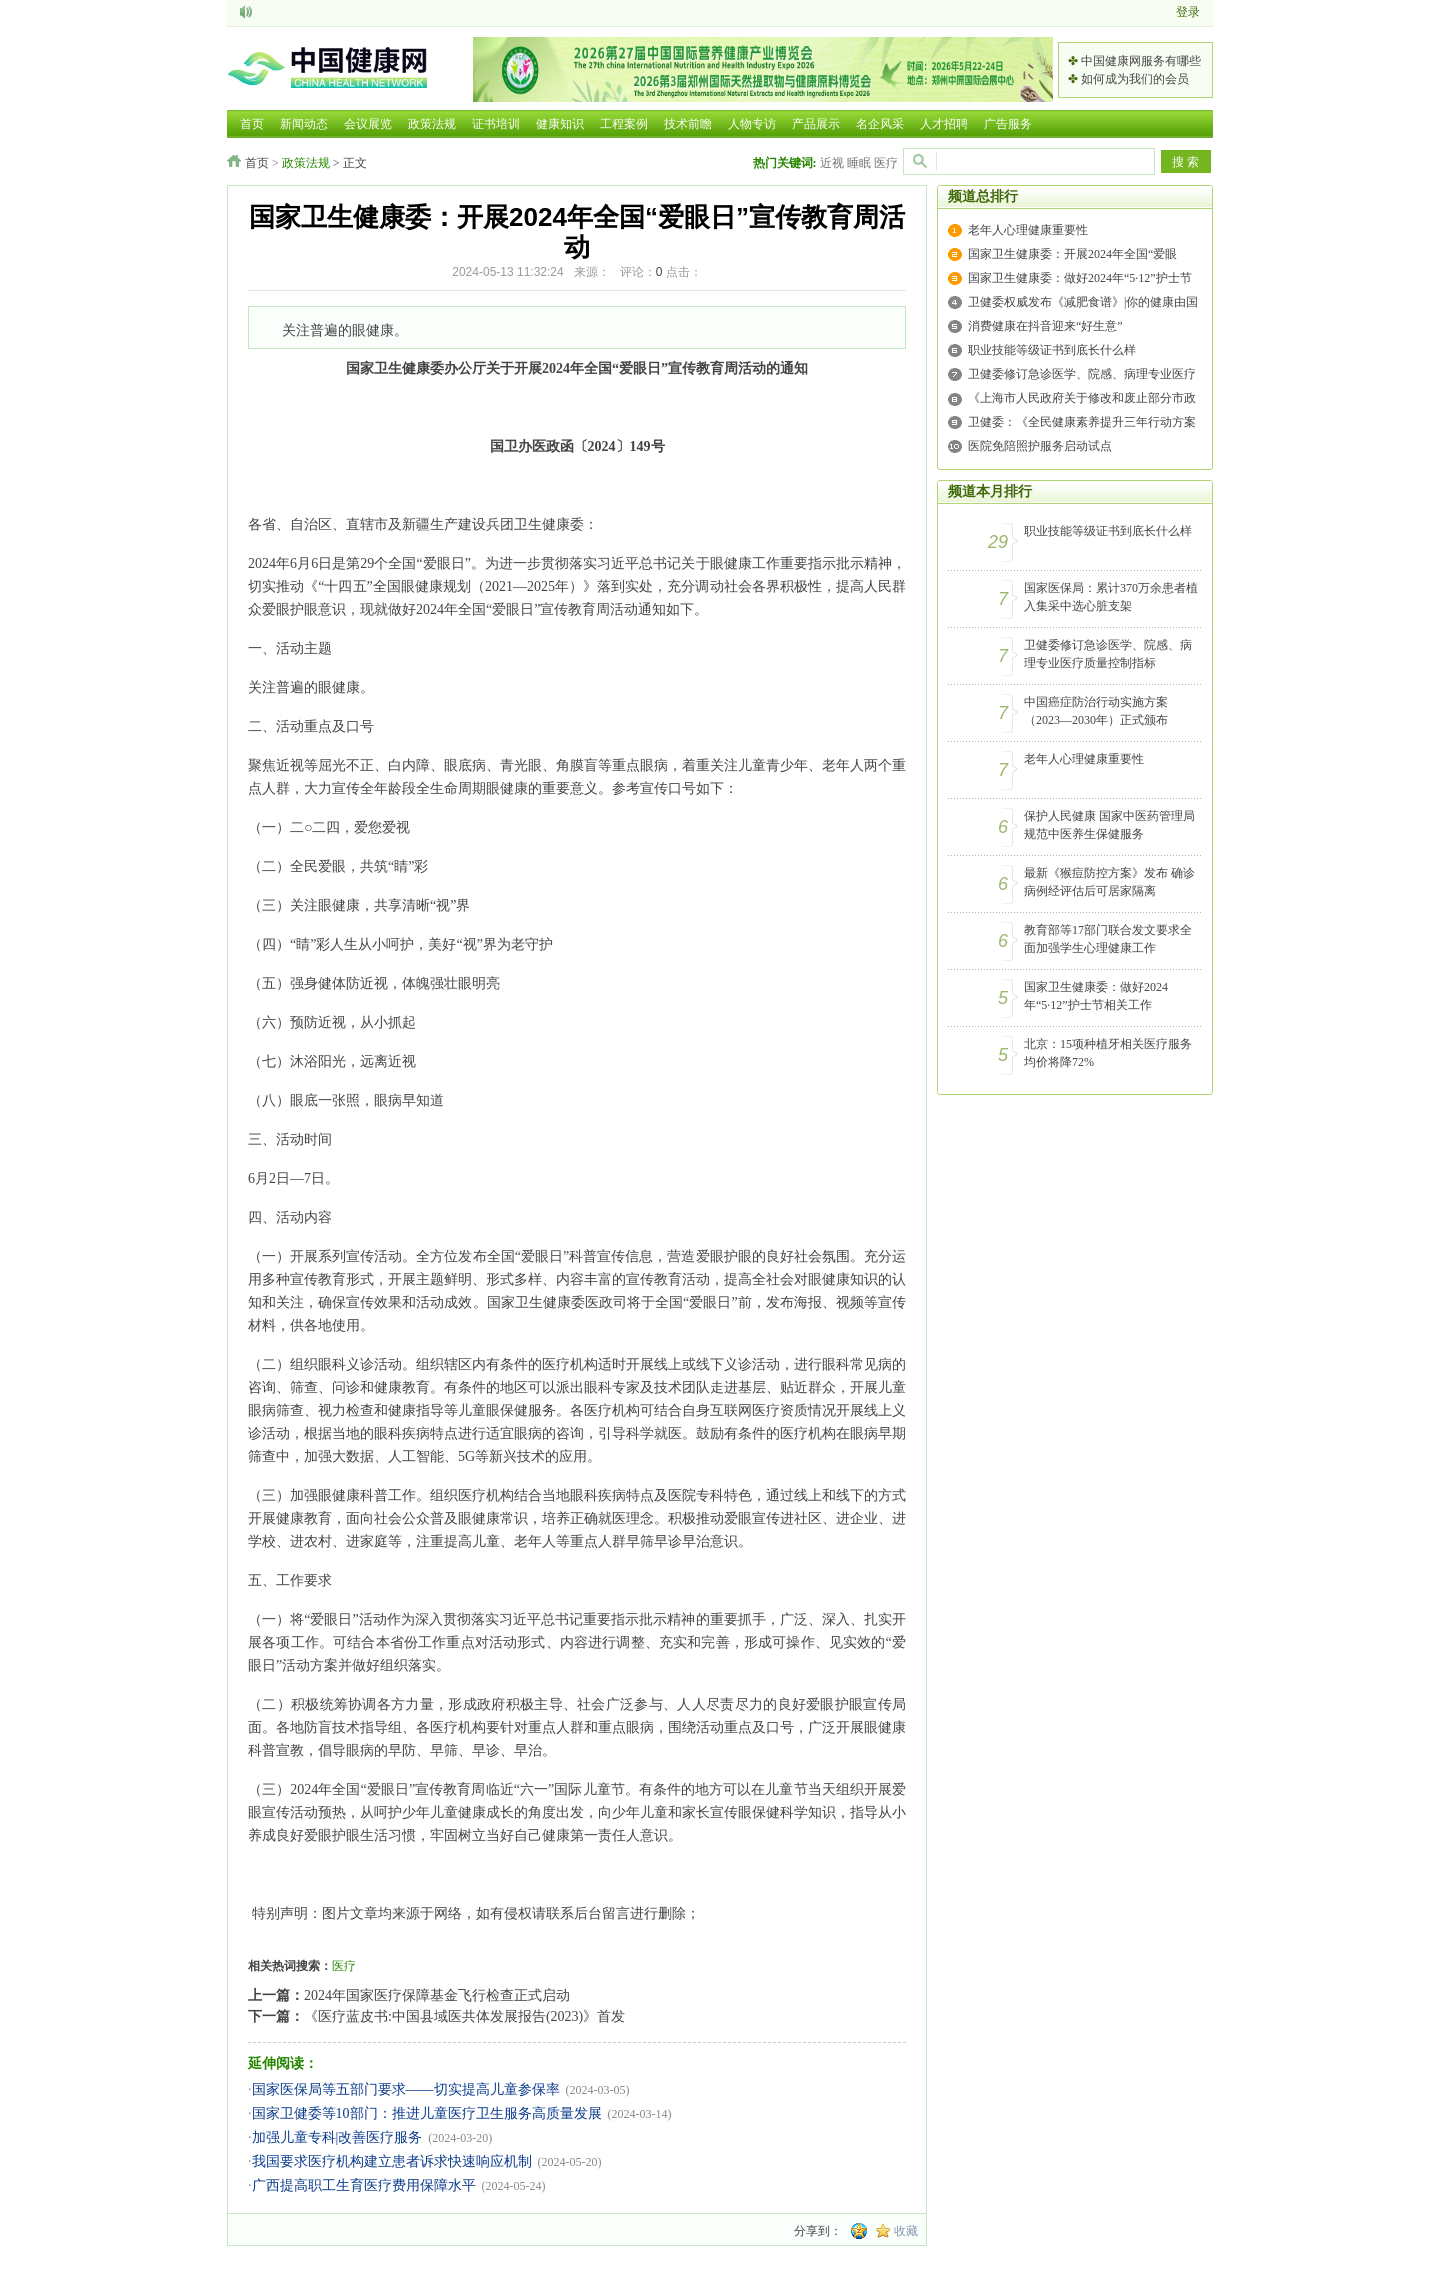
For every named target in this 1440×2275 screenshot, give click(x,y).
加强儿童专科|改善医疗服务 (337, 2137)
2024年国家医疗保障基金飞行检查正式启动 (437, 1995)
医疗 (886, 163)
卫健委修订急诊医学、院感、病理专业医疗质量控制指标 (1108, 654)
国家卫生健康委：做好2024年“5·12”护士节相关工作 (1096, 996)
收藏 (906, 2231)
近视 (832, 163)
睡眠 (859, 163)
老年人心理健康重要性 (1028, 230)
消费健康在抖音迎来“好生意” (1045, 326)
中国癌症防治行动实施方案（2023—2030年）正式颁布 (1096, 711)
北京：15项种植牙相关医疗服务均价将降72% (1108, 1053)
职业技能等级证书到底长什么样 (1052, 350)
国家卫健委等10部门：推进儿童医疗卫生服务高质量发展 (427, 2113)
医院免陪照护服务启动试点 (1040, 446)
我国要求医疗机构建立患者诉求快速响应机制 (392, 2161)
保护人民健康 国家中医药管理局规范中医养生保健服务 (1109, 825)
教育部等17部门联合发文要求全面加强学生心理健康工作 (1108, 939)
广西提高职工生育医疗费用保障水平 (364, 2185)
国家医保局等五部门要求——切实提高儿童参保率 (406, 2089)
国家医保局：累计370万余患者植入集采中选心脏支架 (1111, 597)
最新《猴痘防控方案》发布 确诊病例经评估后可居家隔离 (1109, 882)
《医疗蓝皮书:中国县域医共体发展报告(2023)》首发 (464, 2016)
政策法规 (306, 163)
